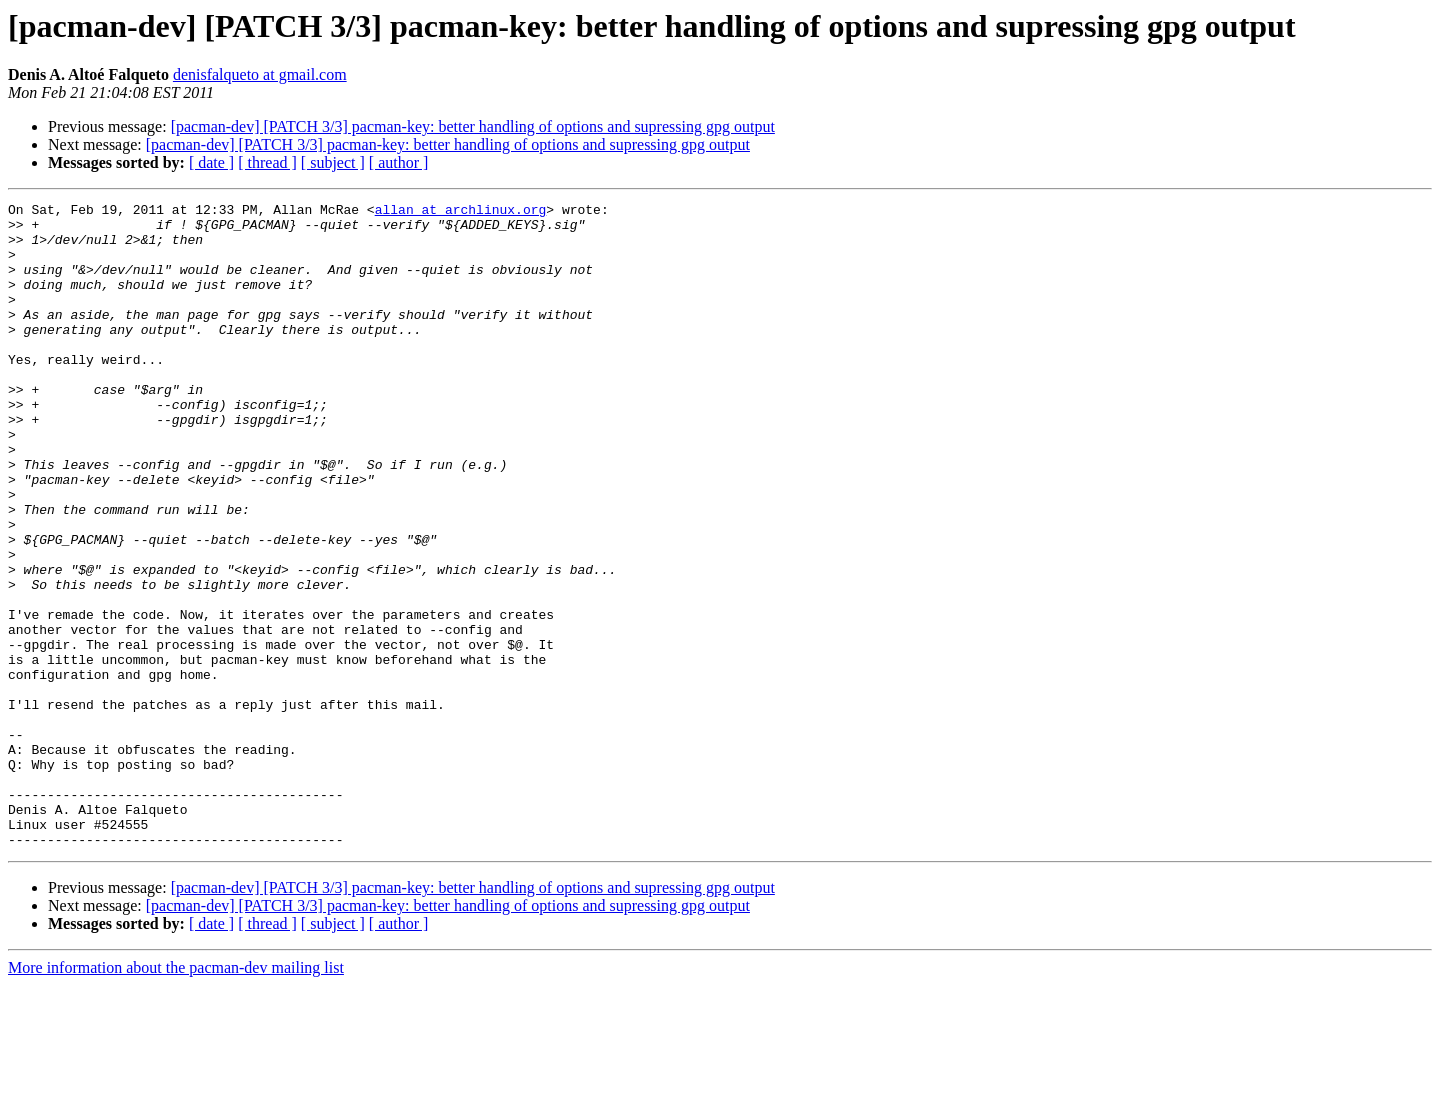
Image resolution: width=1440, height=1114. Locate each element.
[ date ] (211, 162)
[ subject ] (333, 162)
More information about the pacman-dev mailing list (176, 1096)
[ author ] (399, 162)
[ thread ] (267, 162)
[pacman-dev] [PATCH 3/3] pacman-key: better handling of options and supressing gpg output (473, 126)
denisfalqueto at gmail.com (260, 74)
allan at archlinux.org (461, 212)
